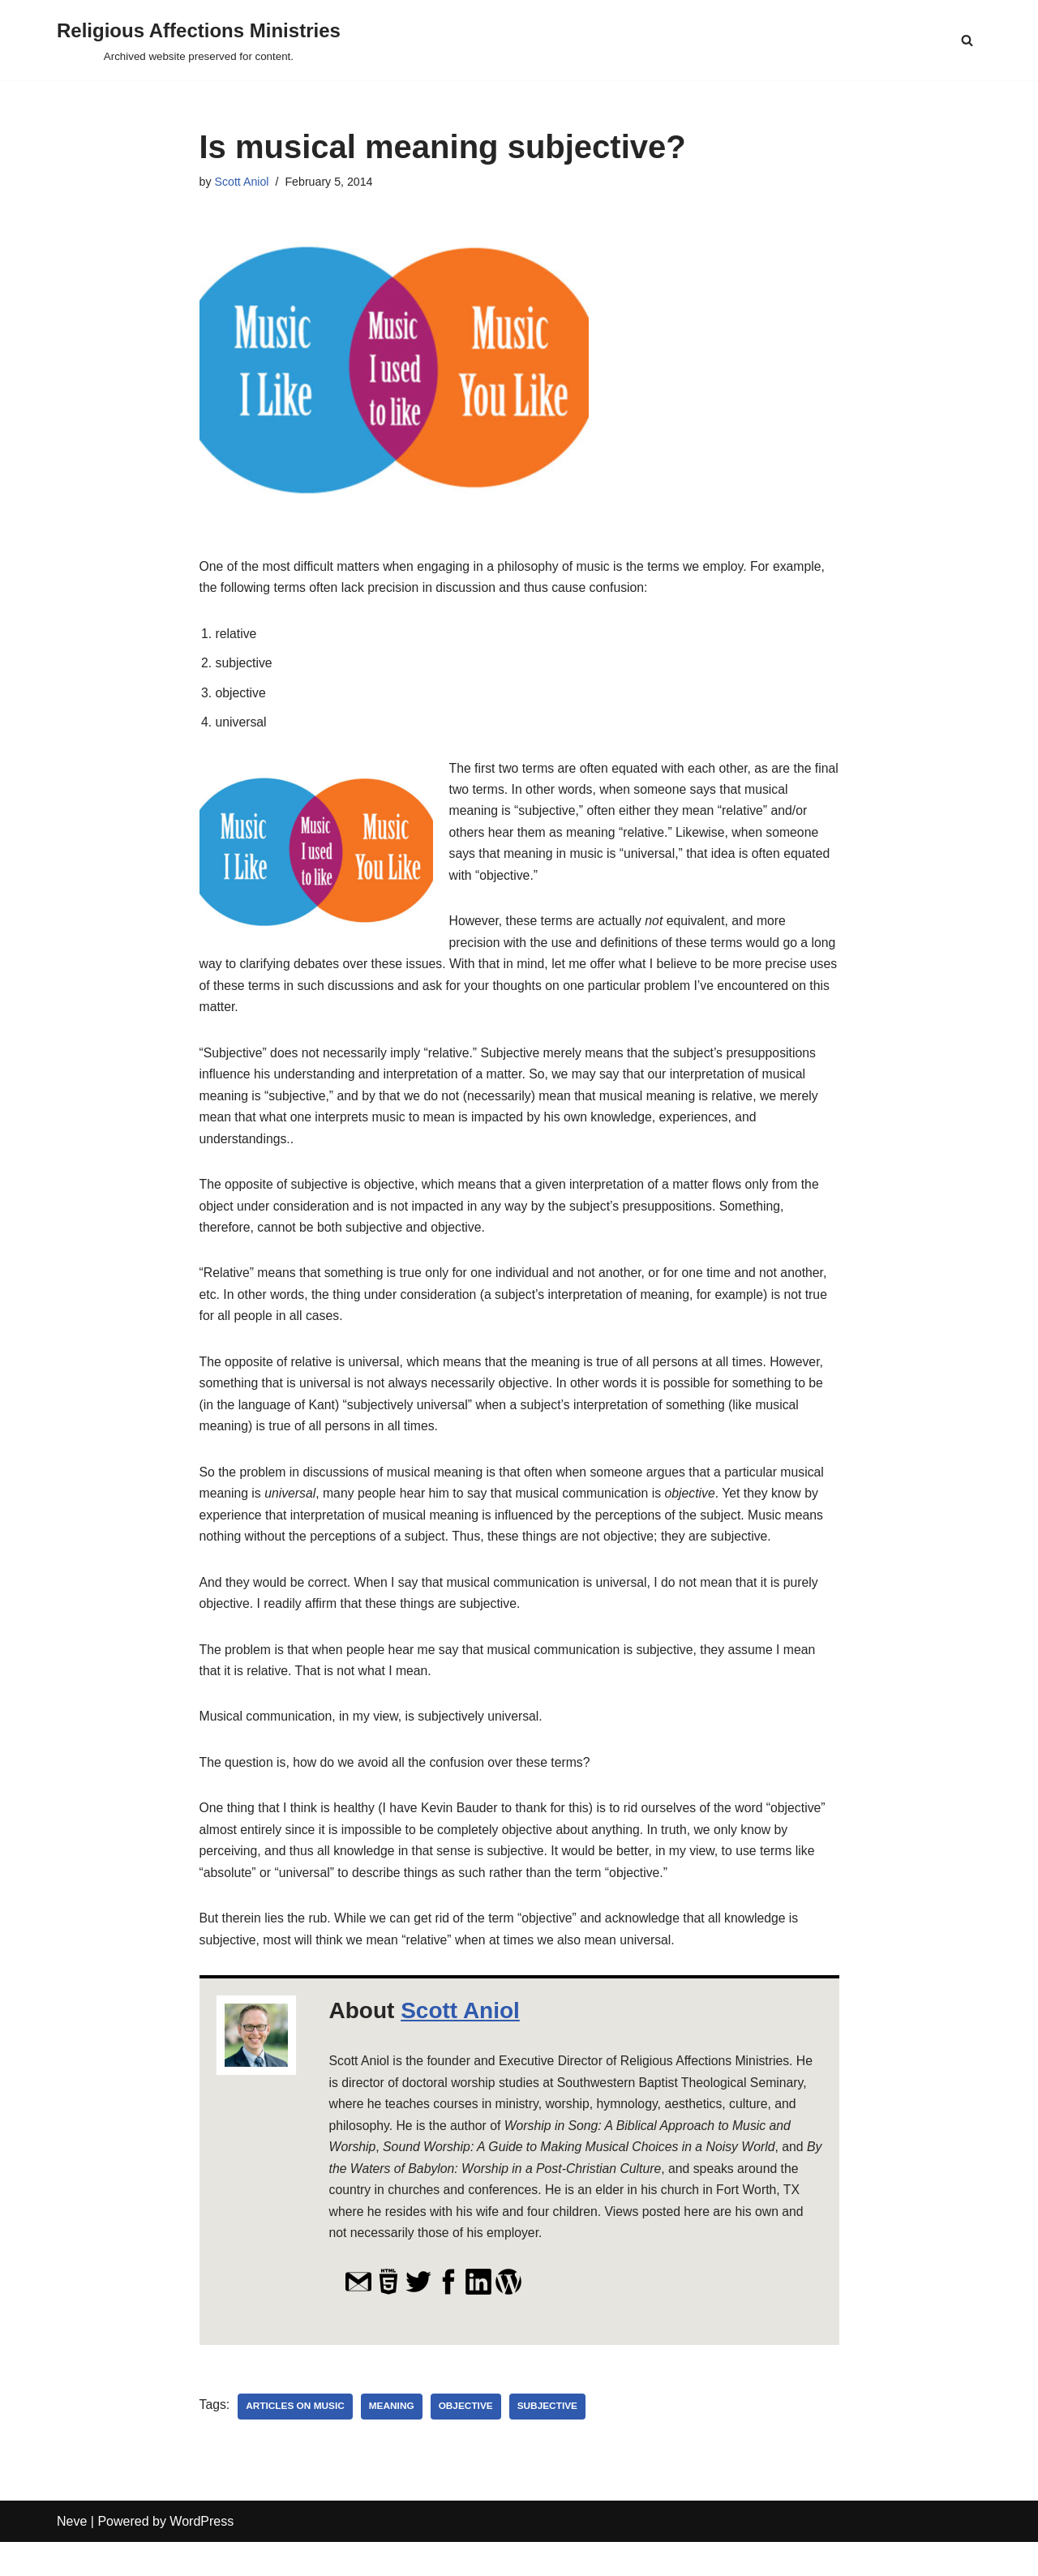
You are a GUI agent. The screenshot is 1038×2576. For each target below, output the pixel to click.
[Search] (967, 40)
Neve (72, 2555)
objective (468, 2440)
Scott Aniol (242, 182)
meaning (394, 2440)
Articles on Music (296, 2440)
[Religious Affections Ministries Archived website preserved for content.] (199, 40)
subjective (551, 2440)
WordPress (201, 2555)
